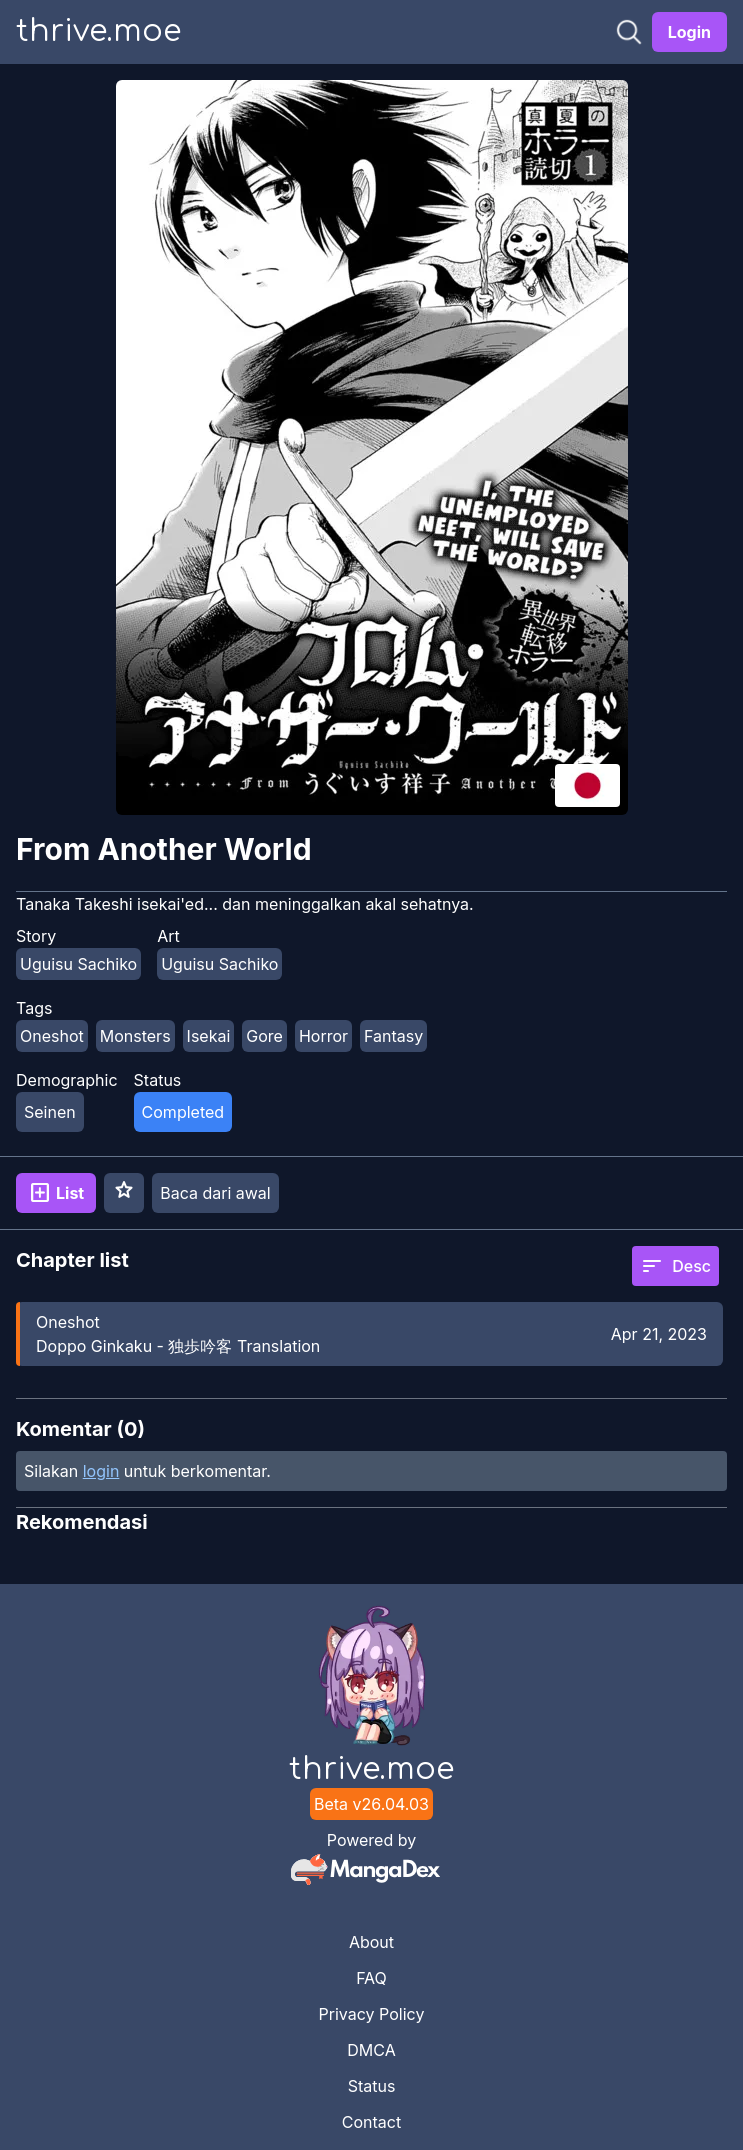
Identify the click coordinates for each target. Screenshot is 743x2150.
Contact (371, 2122)
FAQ (371, 1978)
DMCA (371, 2050)
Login (689, 32)
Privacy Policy (372, 2014)
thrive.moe (98, 31)
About (371, 1942)
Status (372, 2086)
